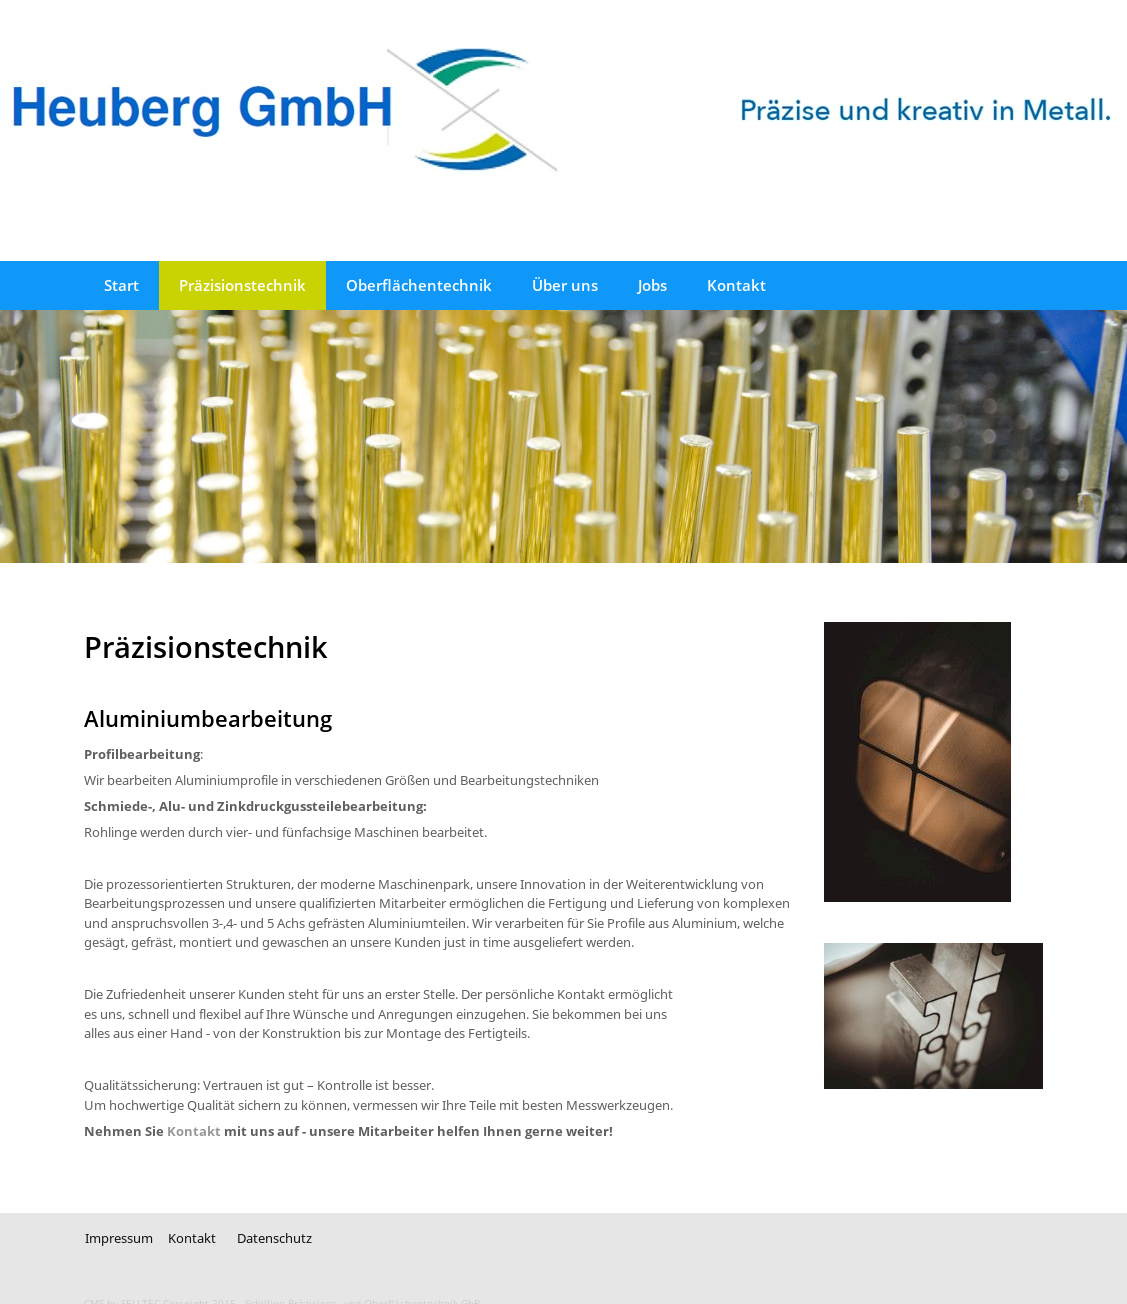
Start (121, 285)
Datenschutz (274, 1238)
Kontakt (736, 285)
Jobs (652, 285)
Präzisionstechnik (242, 285)
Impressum (119, 1238)
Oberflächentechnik (419, 285)
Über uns (565, 285)
